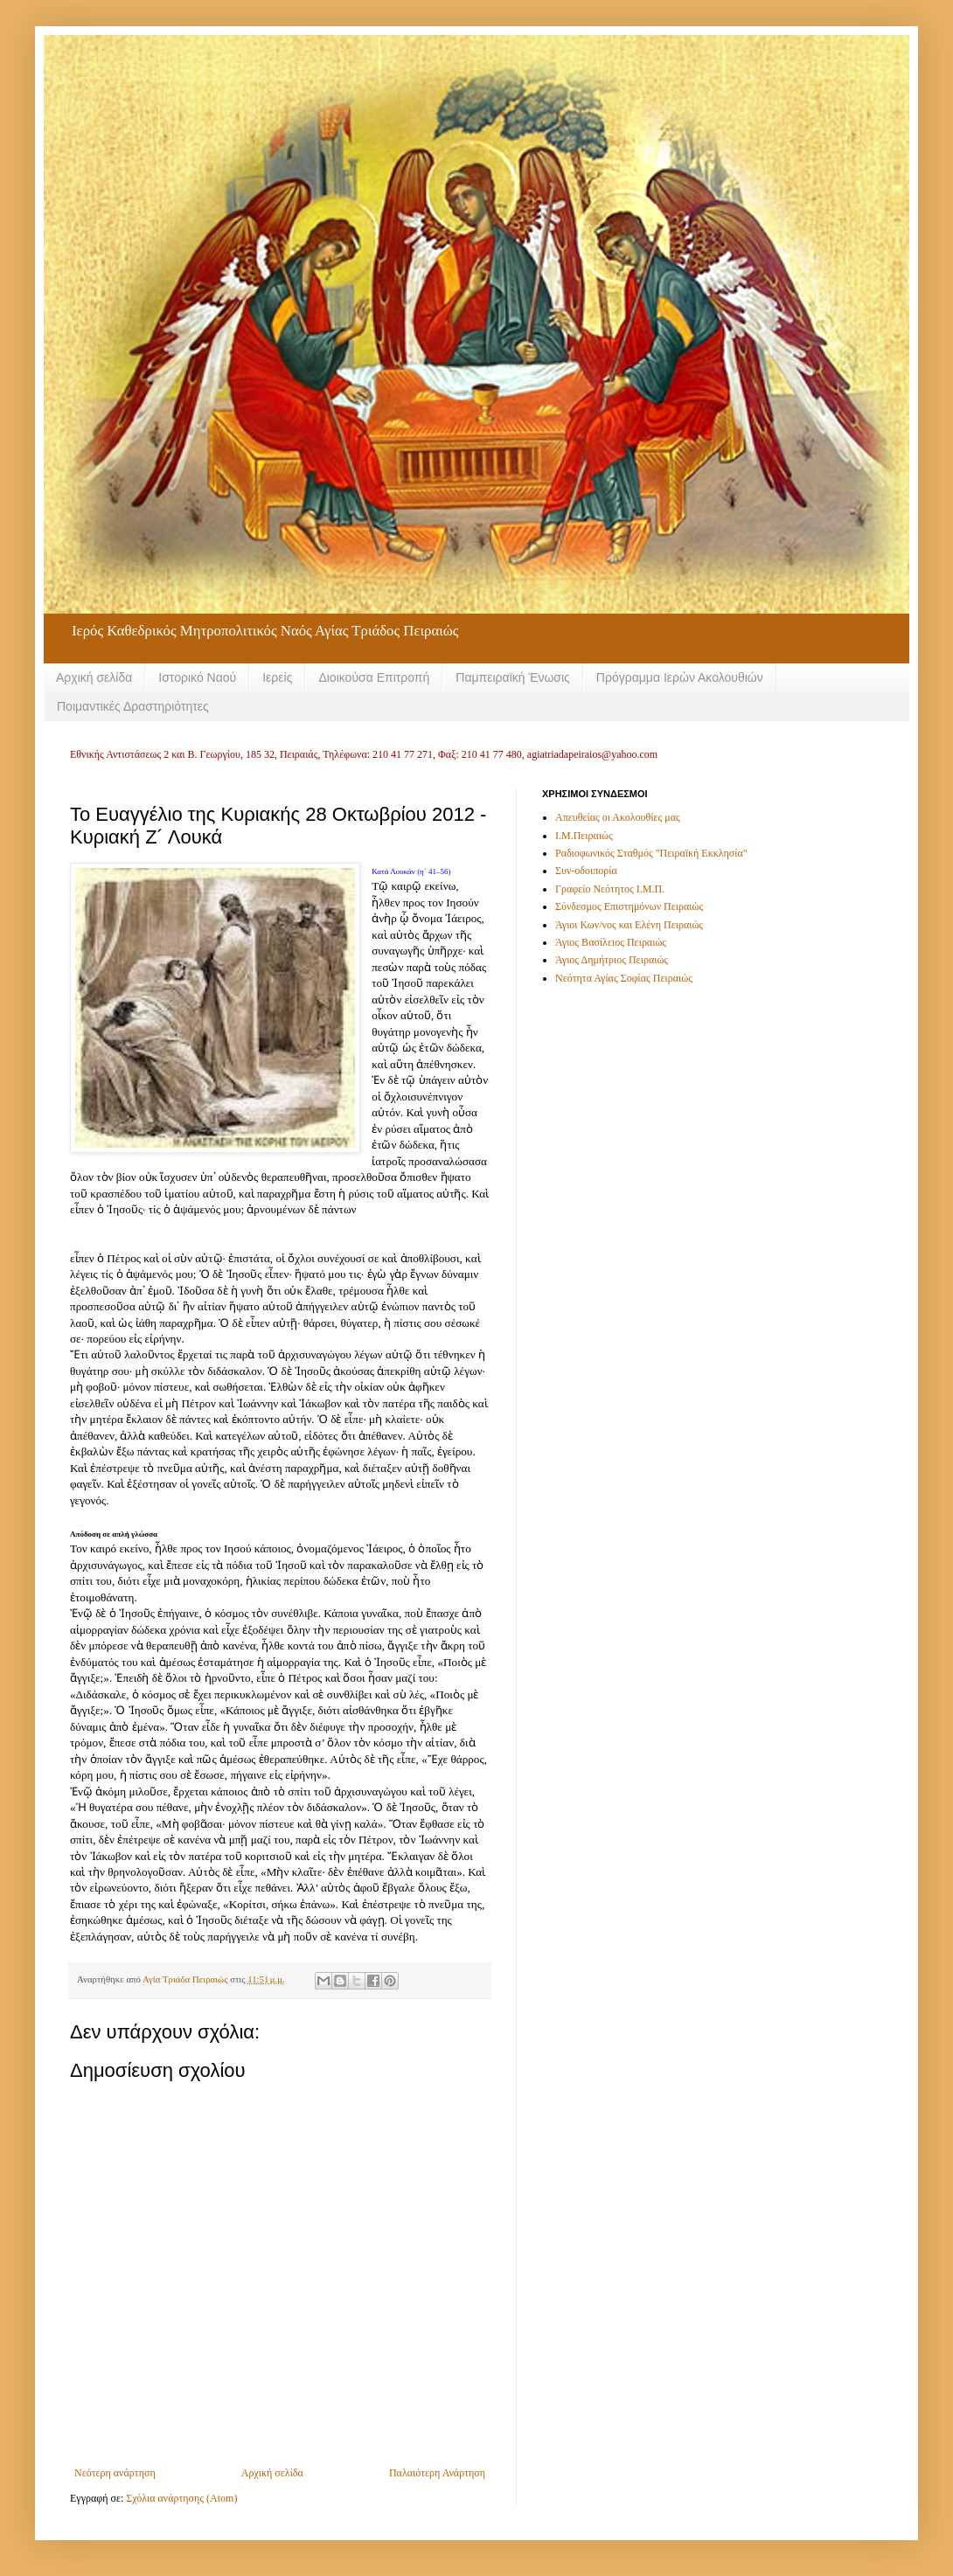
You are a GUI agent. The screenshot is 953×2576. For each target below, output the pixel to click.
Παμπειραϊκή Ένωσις (513, 677)
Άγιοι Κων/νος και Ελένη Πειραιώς (629, 925)
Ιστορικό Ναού (197, 677)
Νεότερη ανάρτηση (115, 2473)
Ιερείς (277, 677)
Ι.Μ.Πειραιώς (584, 836)
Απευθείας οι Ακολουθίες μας (617, 817)
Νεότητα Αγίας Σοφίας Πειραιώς (623, 978)
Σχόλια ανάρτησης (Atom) (181, 2498)
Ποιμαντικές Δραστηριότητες (133, 706)
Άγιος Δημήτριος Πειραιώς (611, 960)
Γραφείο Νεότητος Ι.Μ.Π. (609, 889)
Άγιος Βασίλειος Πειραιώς (610, 942)
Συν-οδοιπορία (586, 870)
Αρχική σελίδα (94, 677)
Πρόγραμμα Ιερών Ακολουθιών (679, 677)
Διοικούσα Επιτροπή (373, 677)
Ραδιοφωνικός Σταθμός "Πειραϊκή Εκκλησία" (651, 853)
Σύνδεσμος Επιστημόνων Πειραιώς (629, 906)
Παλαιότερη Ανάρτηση (437, 2473)
